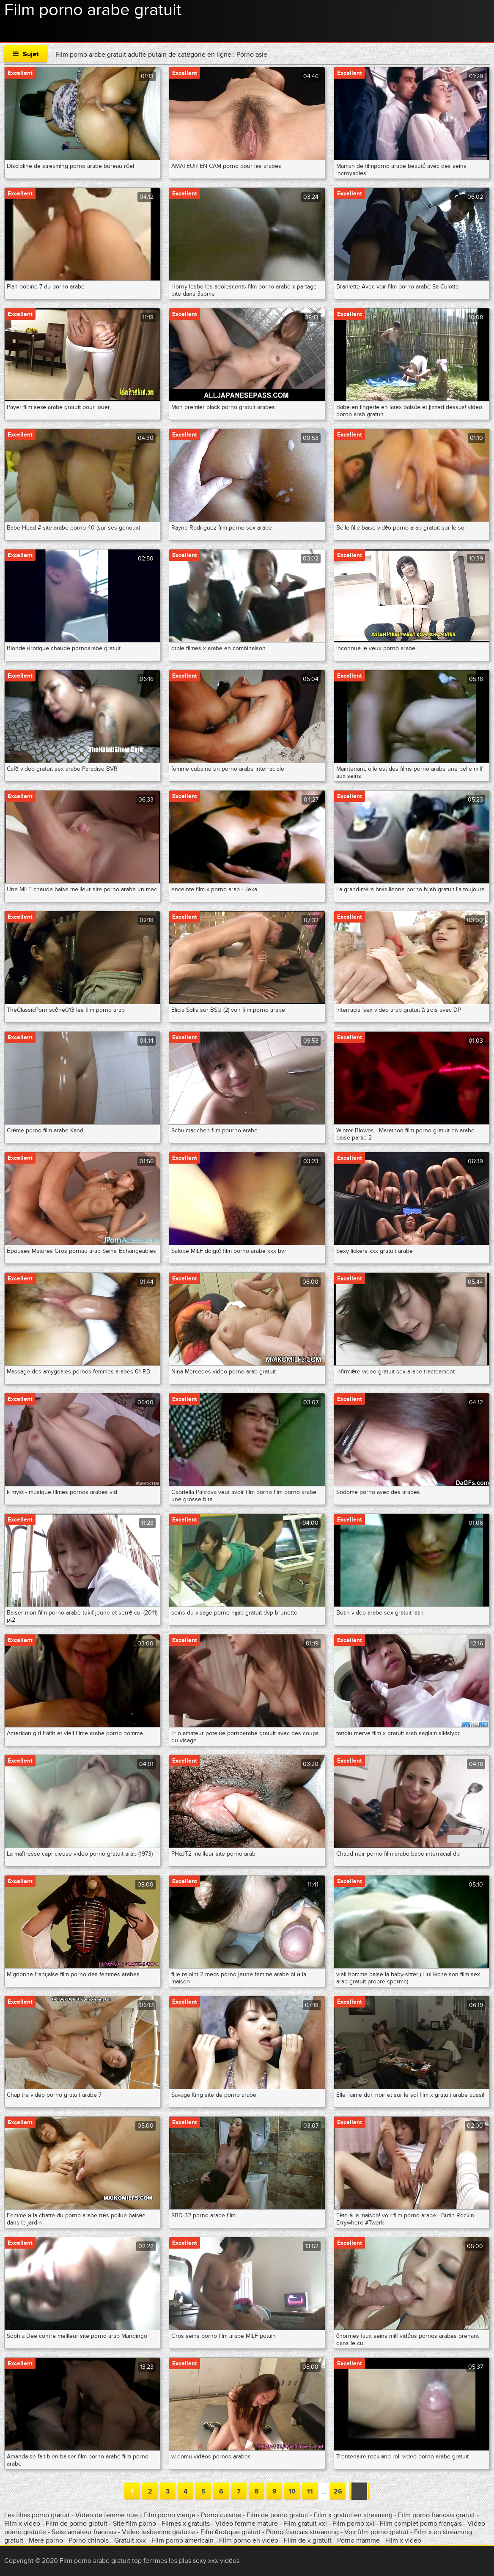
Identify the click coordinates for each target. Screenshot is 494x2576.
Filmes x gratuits (186, 2523)
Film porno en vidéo (248, 2540)
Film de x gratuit (308, 2540)
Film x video (23, 2523)
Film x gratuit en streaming (353, 2515)
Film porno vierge (169, 2515)
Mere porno (47, 2540)
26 (338, 2491)
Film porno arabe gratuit (92, 10)
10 (292, 2491)
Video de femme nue (106, 2515)
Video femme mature (247, 2523)
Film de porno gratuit (277, 2515)
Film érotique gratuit (231, 2532)
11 (310, 2491)
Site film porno (135, 2523)
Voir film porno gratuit (376, 2532)
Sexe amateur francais (84, 2532)
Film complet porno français (421, 2523)
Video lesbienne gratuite (158, 2532)
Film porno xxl (354, 2523)
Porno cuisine (221, 2515)
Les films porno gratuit (37, 2515)
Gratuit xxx (130, 2540)
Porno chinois (89, 2540)
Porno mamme (358, 2540)
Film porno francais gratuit (437, 2515)
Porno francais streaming (302, 2532)
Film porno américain (182, 2540)
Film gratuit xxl (305, 2523)
